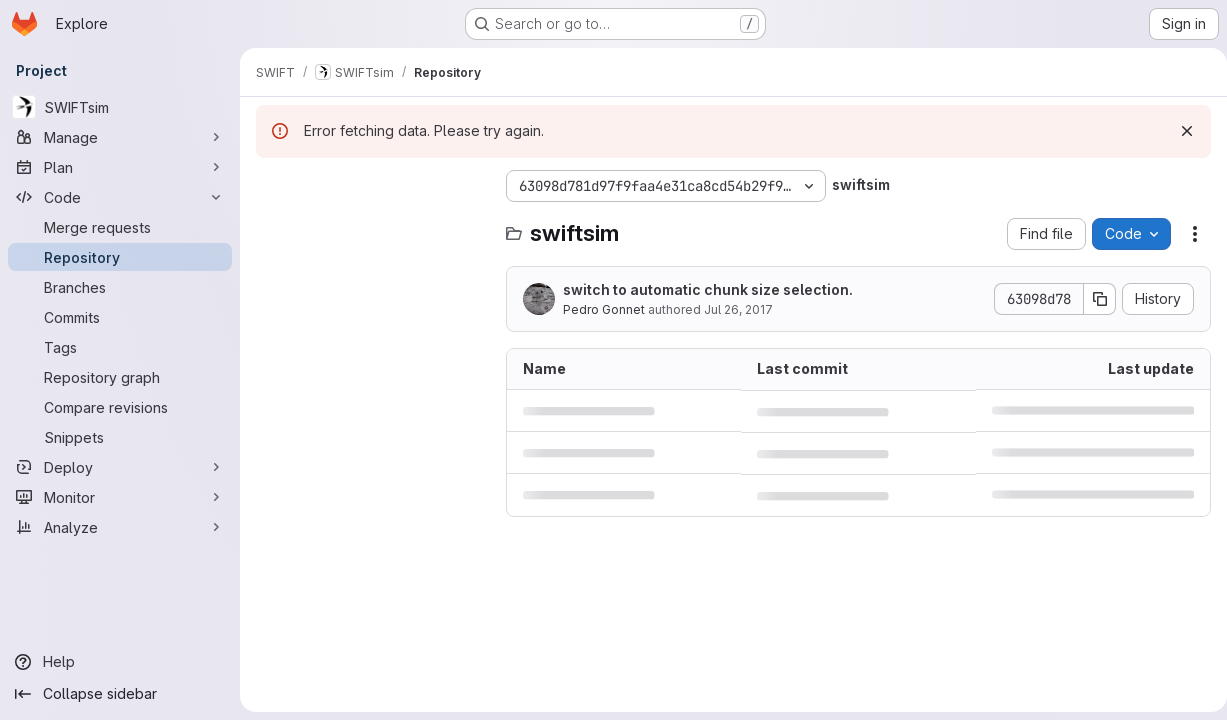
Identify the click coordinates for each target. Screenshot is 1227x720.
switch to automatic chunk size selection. (708, 289)
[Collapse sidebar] (120, 694)
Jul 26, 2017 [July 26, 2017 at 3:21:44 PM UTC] (738, 309)
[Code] (120, 197)
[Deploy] (120, 467)
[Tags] (120, 347)
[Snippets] (120, 437)
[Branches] (120, 287)
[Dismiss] (1179, 131)
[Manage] (120, 137)
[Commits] (120, 317)
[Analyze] (120, 527)
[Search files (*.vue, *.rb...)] (371, 226)
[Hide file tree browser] (272, 186)
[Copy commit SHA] (1092, 299)
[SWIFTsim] (120, 107)
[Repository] (120, 257)
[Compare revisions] (120, 407)
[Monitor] (120, 497)
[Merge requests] (120, 227)
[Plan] (120, 167)
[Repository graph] (120, 377)
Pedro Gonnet (604, 309)
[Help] (120, 662)
